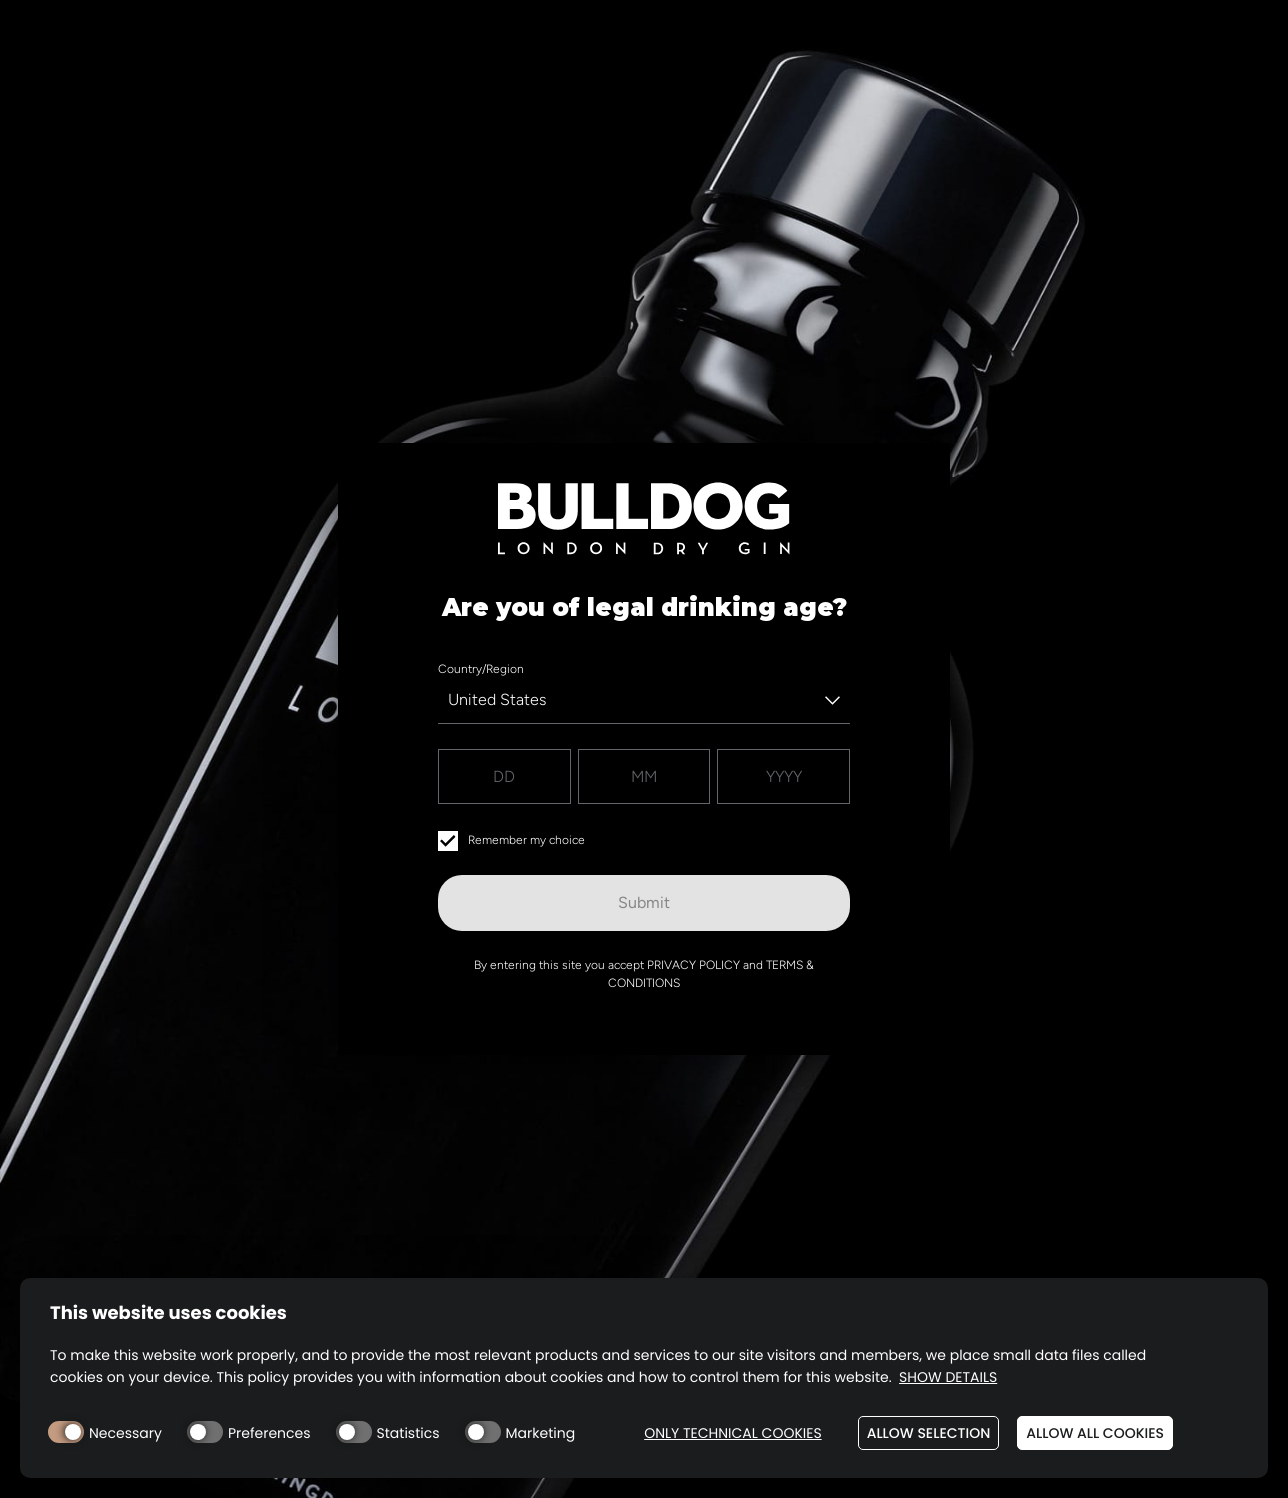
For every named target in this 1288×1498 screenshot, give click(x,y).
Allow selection (929, 1433)
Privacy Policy (693, 965)
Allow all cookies (1095, 1433)
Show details (948, 1377)
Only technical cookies (732, 1433)
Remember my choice (511, 841)
